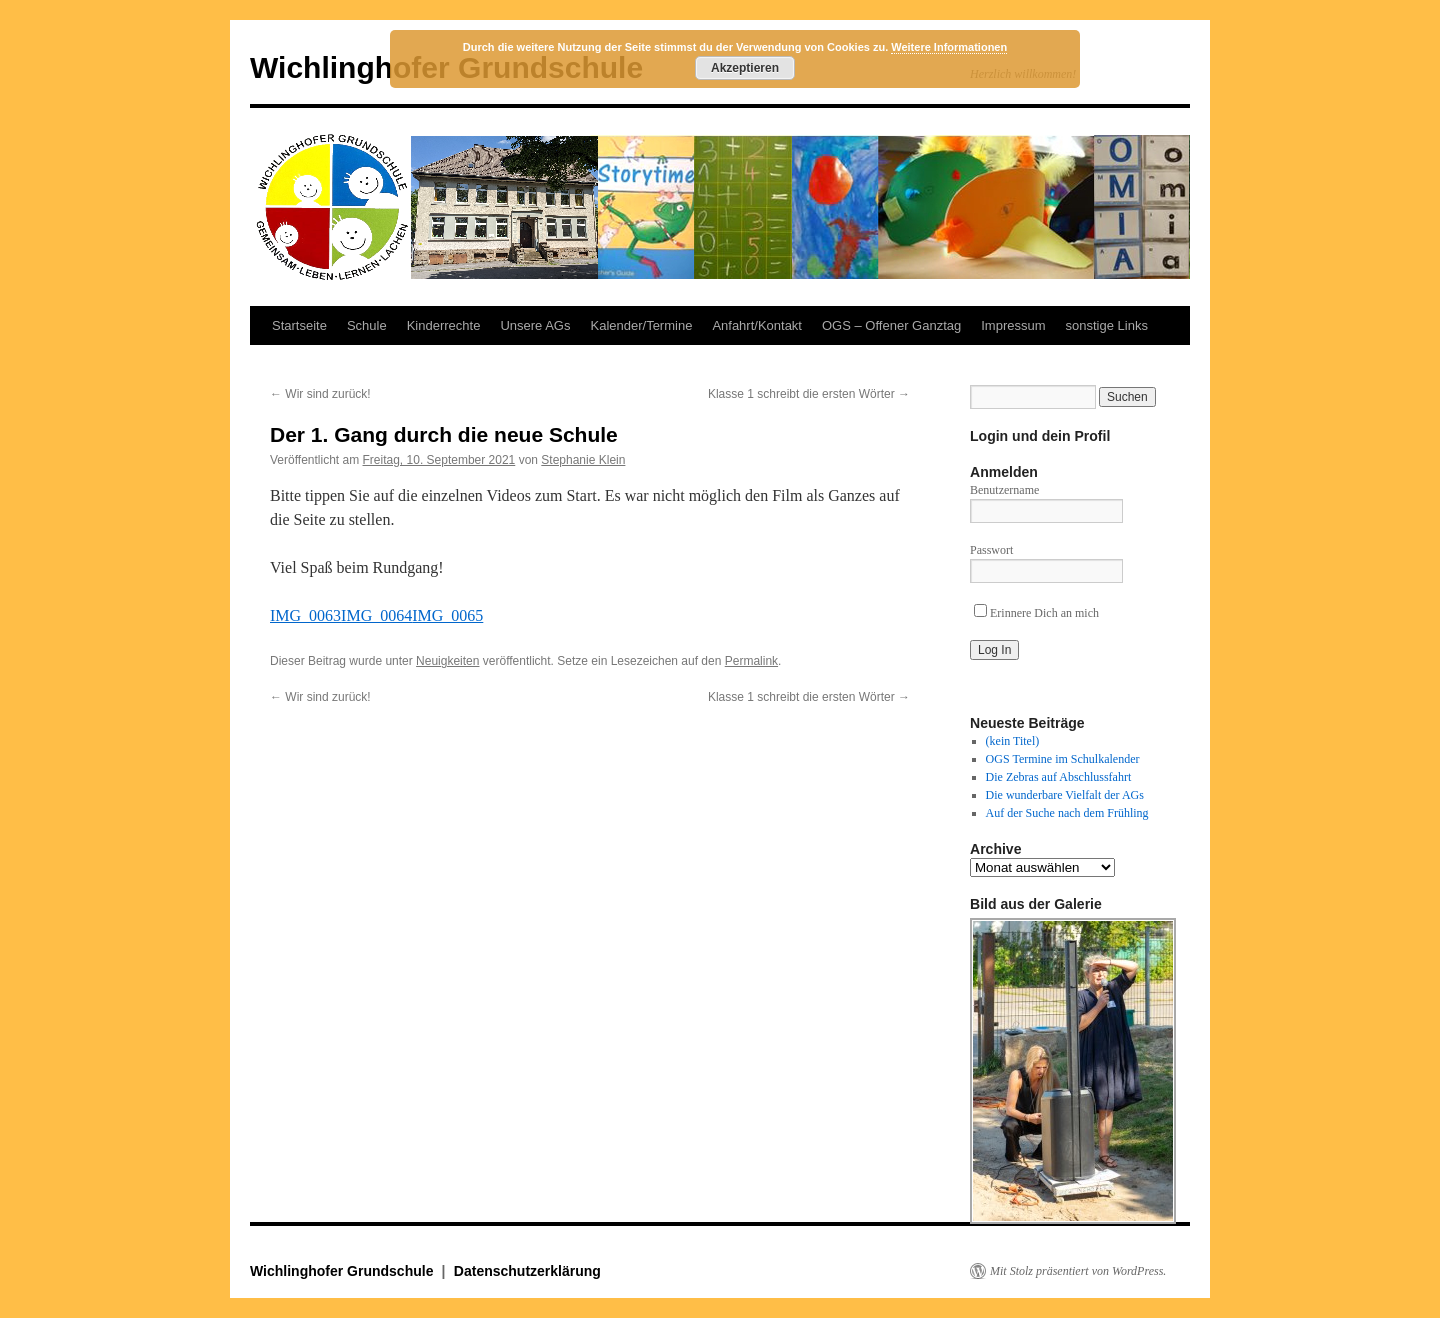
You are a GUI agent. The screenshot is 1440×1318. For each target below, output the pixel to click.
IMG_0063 (305, 615)
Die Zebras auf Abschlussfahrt (1059, 777)
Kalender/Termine (641, 325)
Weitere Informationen (949, 47)
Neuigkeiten (447, 661)
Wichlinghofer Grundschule (343, 1271)
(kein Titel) (1013, 741)
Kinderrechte (444, 325)
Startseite (299, 325)
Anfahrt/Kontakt (757, 325)
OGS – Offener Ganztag (891, 325)
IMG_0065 (447, 615)
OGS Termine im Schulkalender (1063, 759)
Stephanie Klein (583, 460)
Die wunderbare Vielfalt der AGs (1065, 795)
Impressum (1013, 325)
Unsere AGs (535, 325)
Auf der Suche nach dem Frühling (1067, 813)
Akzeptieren (745, 68)
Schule (367, 325)
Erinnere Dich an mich (1036, 613)
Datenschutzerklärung (527, 1271)
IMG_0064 (376, 615)
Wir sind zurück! (320, 394)
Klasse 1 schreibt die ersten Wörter (809, 394)
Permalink (751, 661)
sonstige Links (1107, 325)
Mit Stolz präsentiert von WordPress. (1078, 1271)
